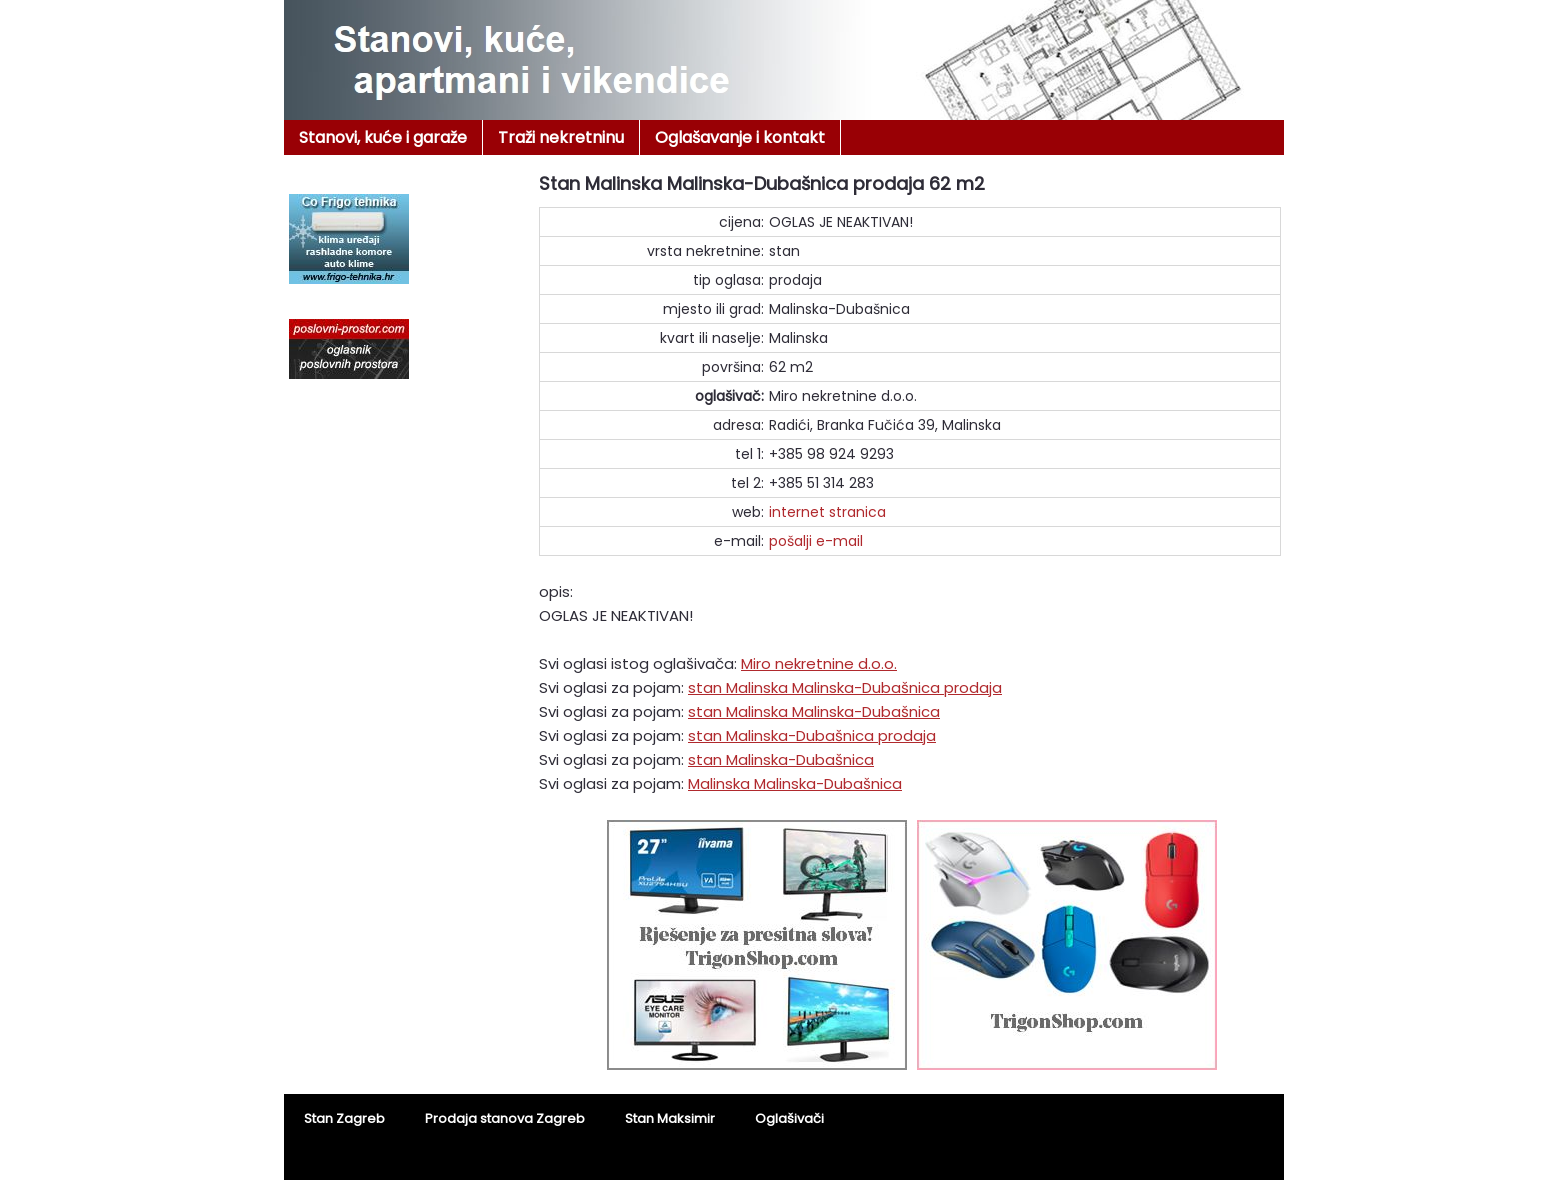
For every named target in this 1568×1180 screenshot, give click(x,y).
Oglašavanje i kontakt (740, 137)
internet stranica (827, 512)
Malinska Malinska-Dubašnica (795, 783)
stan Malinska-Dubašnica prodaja (812, 735)
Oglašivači (789, 1118)
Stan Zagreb (344, 1118)
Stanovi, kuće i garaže (383, 137)
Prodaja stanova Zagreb (505, 1118)
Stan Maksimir (670, 1118)
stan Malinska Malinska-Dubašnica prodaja (845, 687)
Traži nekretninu (561, 137)
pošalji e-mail (816, 541)
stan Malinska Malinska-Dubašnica (814, 711)
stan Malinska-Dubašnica (781, 759)
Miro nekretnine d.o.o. (819, 663)
